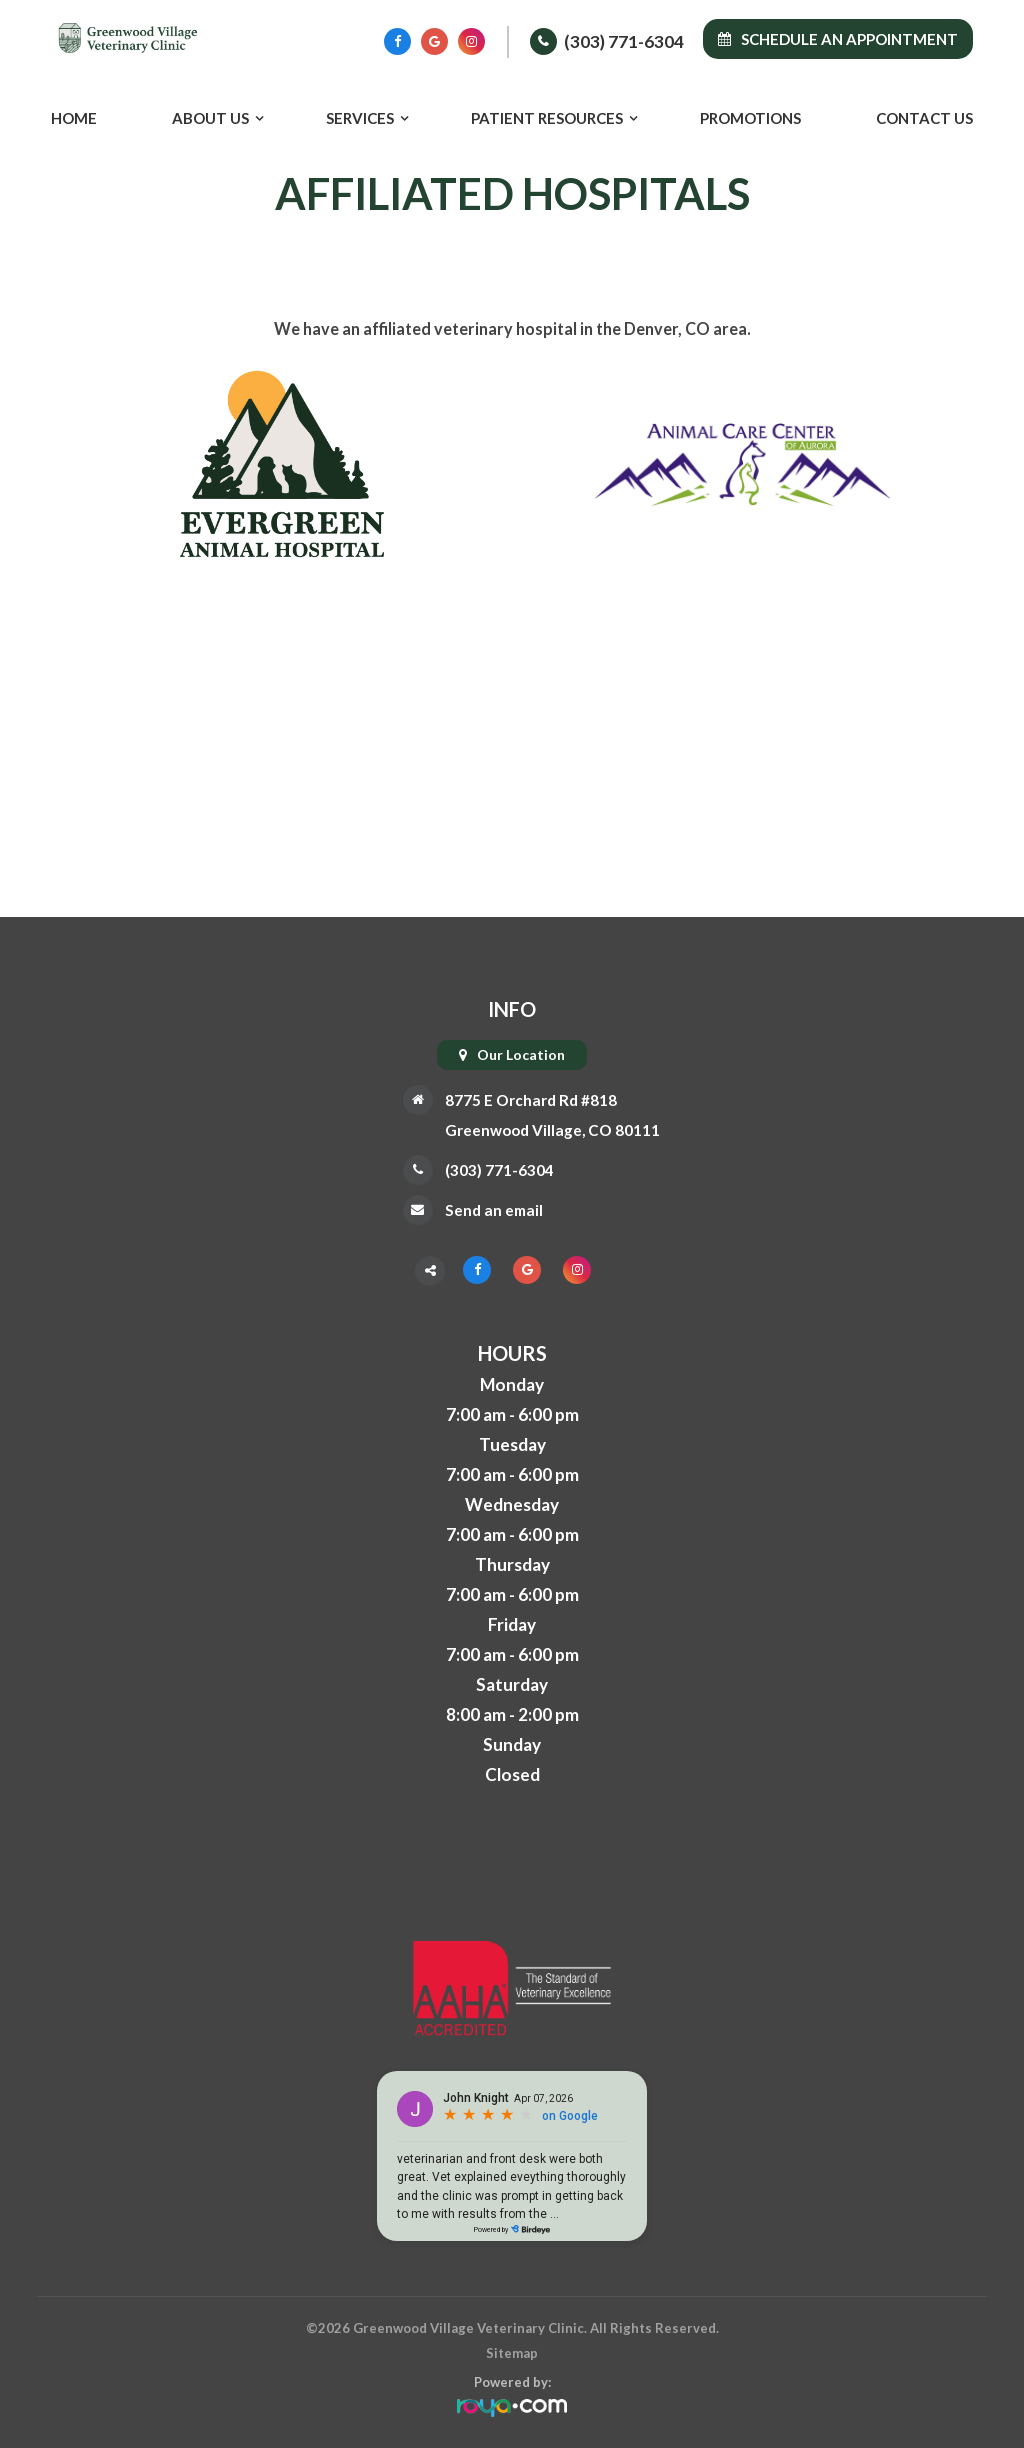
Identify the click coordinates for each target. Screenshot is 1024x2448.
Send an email (486, 1209)
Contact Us (924, 118)
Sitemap (512, 2353)
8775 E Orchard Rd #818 (527, 1099)
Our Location (521, 1054)
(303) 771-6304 (624, 41)
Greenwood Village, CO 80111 (552, 1129)
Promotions (750, 118)
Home (74, 118)
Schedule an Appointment (838, 39)
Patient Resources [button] (547, 118)
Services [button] (360, 118)
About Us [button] (210, 118)
